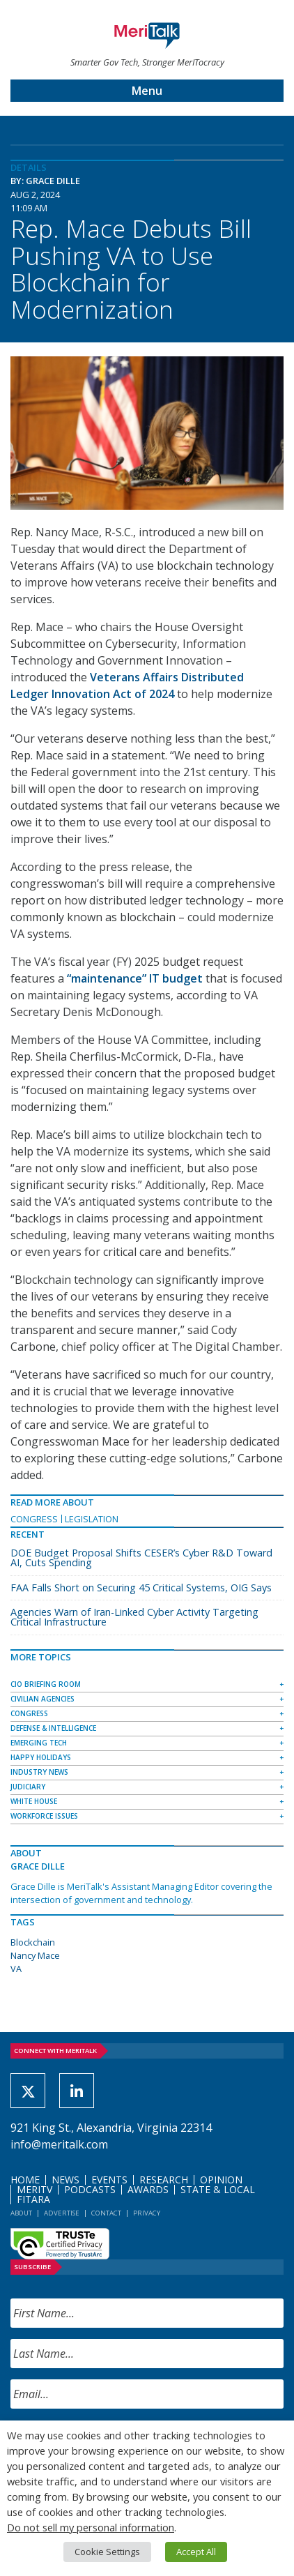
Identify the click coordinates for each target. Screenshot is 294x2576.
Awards (148, 2189)
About (21, 2213)
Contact (106, 2213)
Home (25, 2179)
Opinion (221, 2179)
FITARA (33, 2199)
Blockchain (32, 1942)
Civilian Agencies (42, 1699)
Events (109, 2179)
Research (163, 2179)
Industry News (39, 1772)
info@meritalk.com (59, 2144)
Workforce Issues (44, 1816)
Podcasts (90, 2189)
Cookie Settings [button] (107, 2551)
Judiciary (27, 1786)
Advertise (61, 2213)
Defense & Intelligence (53, 1728)
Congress (34, 1519)
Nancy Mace (35, 1955)
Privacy (146, 2213)
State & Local (217, 2189)
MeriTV (34, 2189)
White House (33, 1801)
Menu (147, 90)
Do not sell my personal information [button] (90, 2527)
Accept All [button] (196, 2551)
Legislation (91, 1519)
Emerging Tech (38, 1743)
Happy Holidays (40, 1757)
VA (16, 1968)
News (65, 2179)
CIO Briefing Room (45, 1684)
